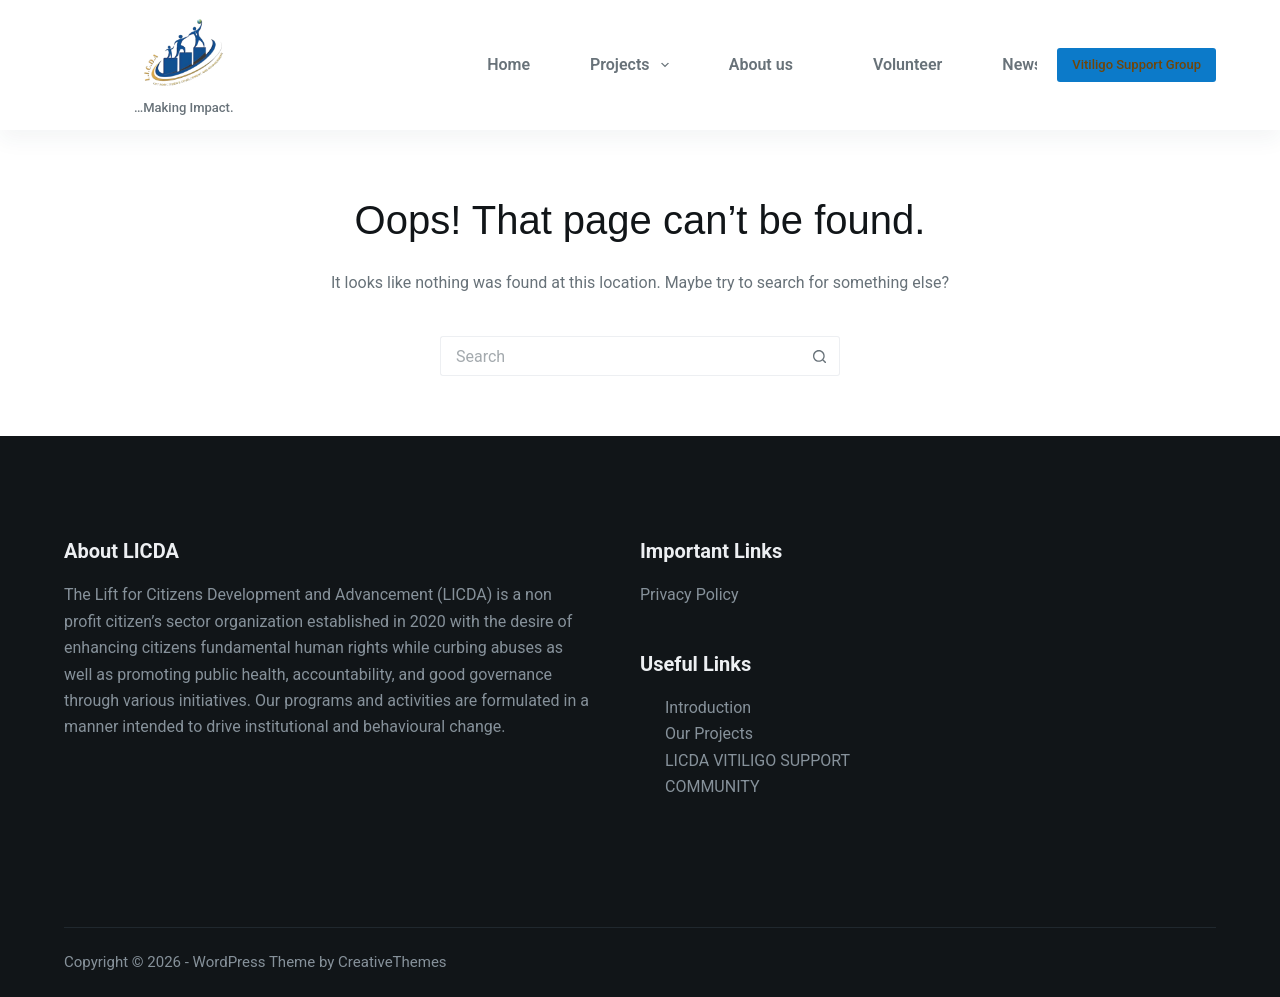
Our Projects (709, 733)
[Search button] (820, 356)
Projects (633, 65)
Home (508, 64)
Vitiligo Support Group (1136, 64)
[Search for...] (620, 356)
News (1022, 64)
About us (761, 64)
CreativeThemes (392, 962)
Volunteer (907, 64)
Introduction (708, 707)
